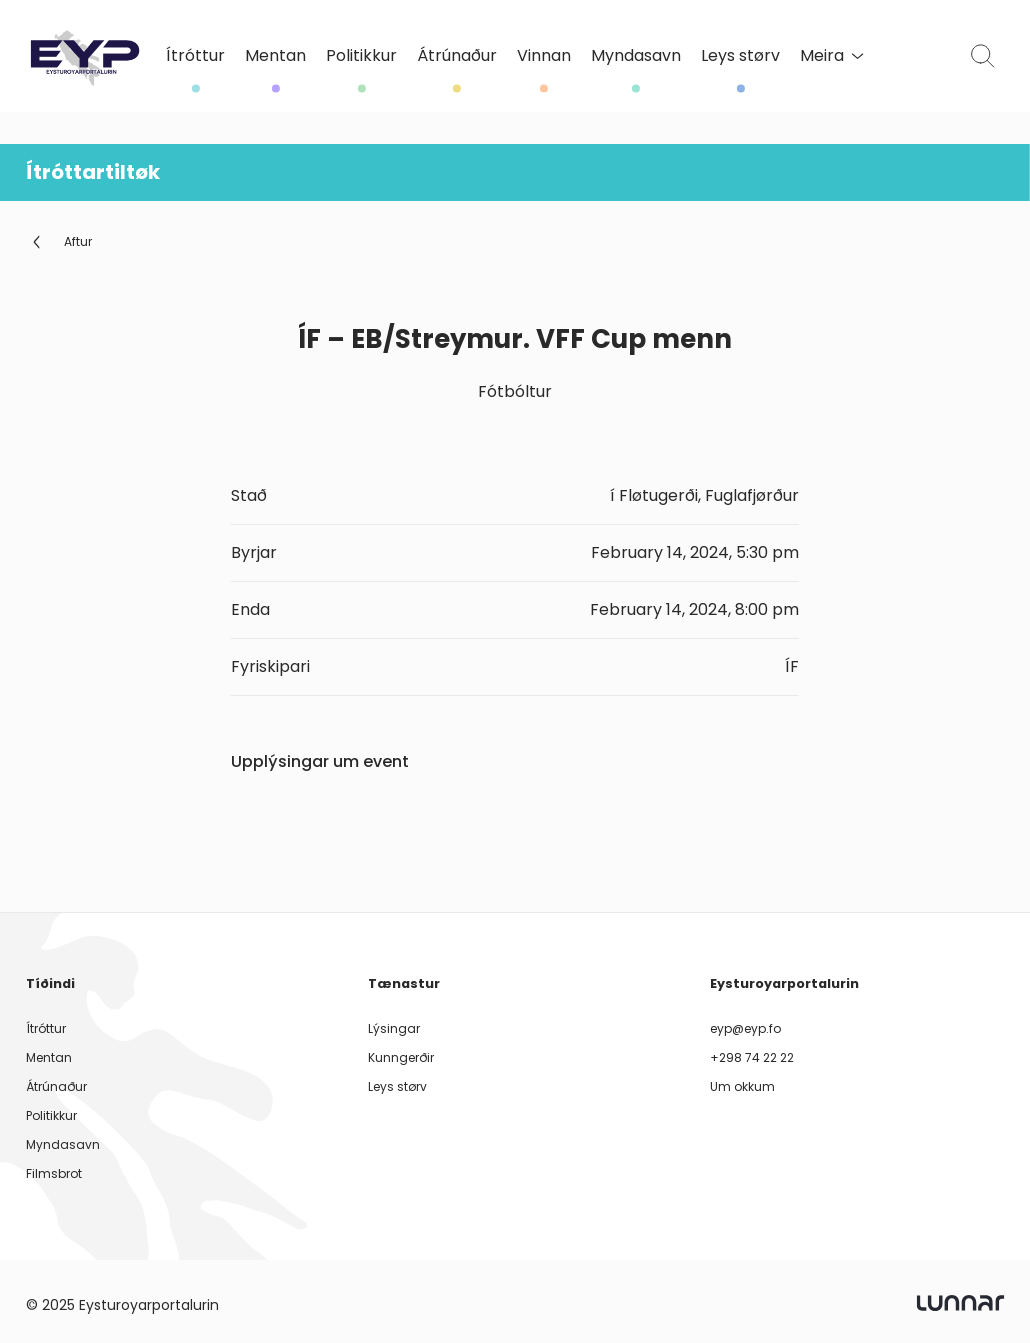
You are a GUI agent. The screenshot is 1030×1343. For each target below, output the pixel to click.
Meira (832, 55)
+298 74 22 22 (752, 1057)
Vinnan (544, 56)
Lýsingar (394, 1028)
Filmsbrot (54, 1173)
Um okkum (742, 1086)
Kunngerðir (401, 1057)
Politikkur (361, 56)
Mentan (275, 56)
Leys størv (740, 56)
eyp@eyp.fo (745, 1028)
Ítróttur (195, 56)
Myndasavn (636, 56)
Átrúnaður (457, 56)
